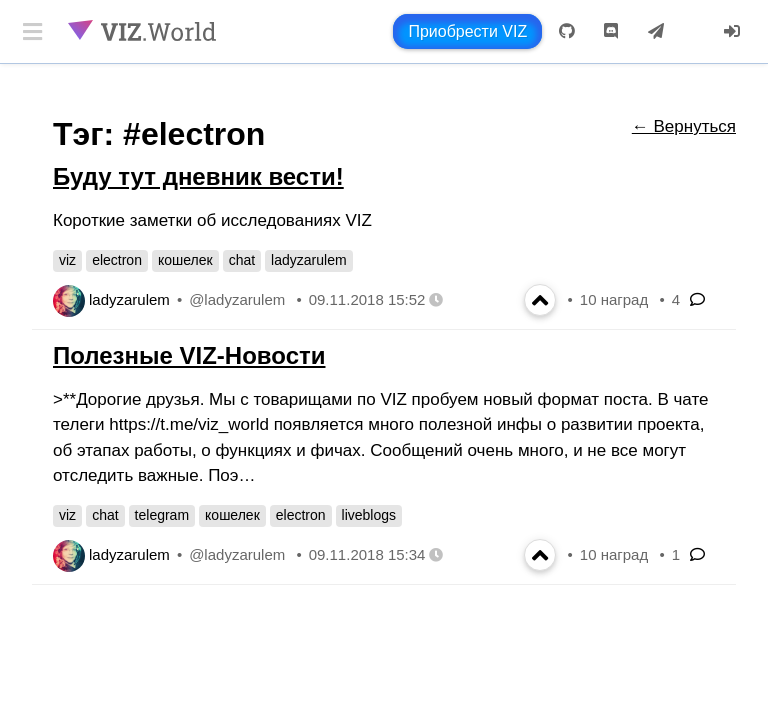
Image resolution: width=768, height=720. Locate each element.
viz (67, 260)
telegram (162, 515)
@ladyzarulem (237, 299)
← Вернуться (684, 126)
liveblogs (369, 515)
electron (117, 260)
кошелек (185, 260)
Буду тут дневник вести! (198, 176)
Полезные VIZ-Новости (189, 355)
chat (242, 260)
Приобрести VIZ (467, 31)
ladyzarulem (308, 260)
